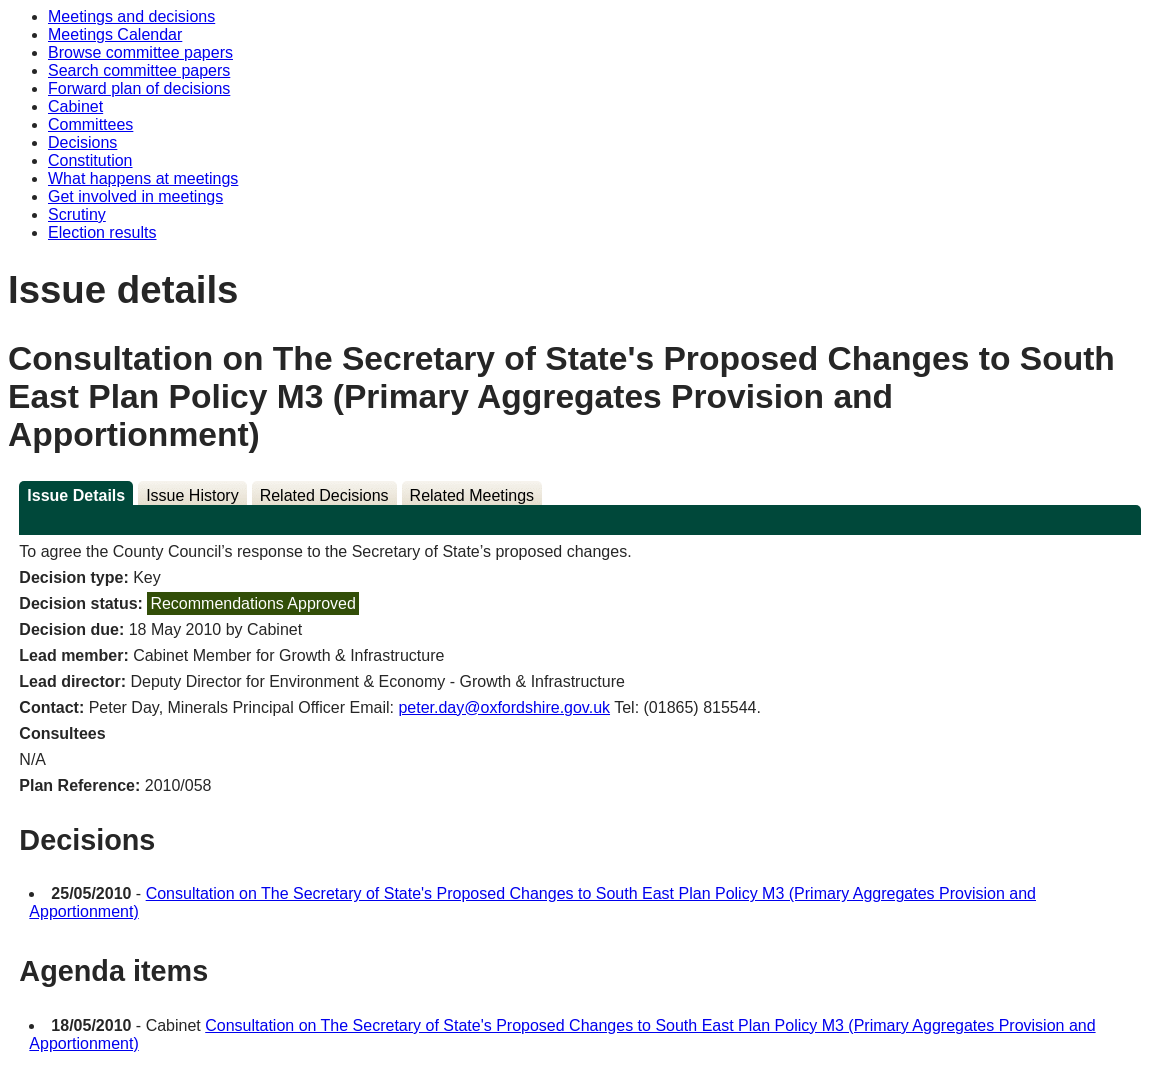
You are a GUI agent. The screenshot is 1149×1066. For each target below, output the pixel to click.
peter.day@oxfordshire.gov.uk (504, 707)
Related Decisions (324, 495)
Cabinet (75, 106)
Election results (102, 232)
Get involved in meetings (135, 196)
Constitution (90, 160)
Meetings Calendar (115, 34)
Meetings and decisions (131, 16)
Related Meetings (472, 495)
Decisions (82, 142)
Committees (90, 124)
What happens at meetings (143, 178)
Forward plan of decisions (139, 88)
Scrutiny (77, 214)
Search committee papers (139, 70)
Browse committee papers (140, 52)
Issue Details (76, 495)
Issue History (192, 495)
